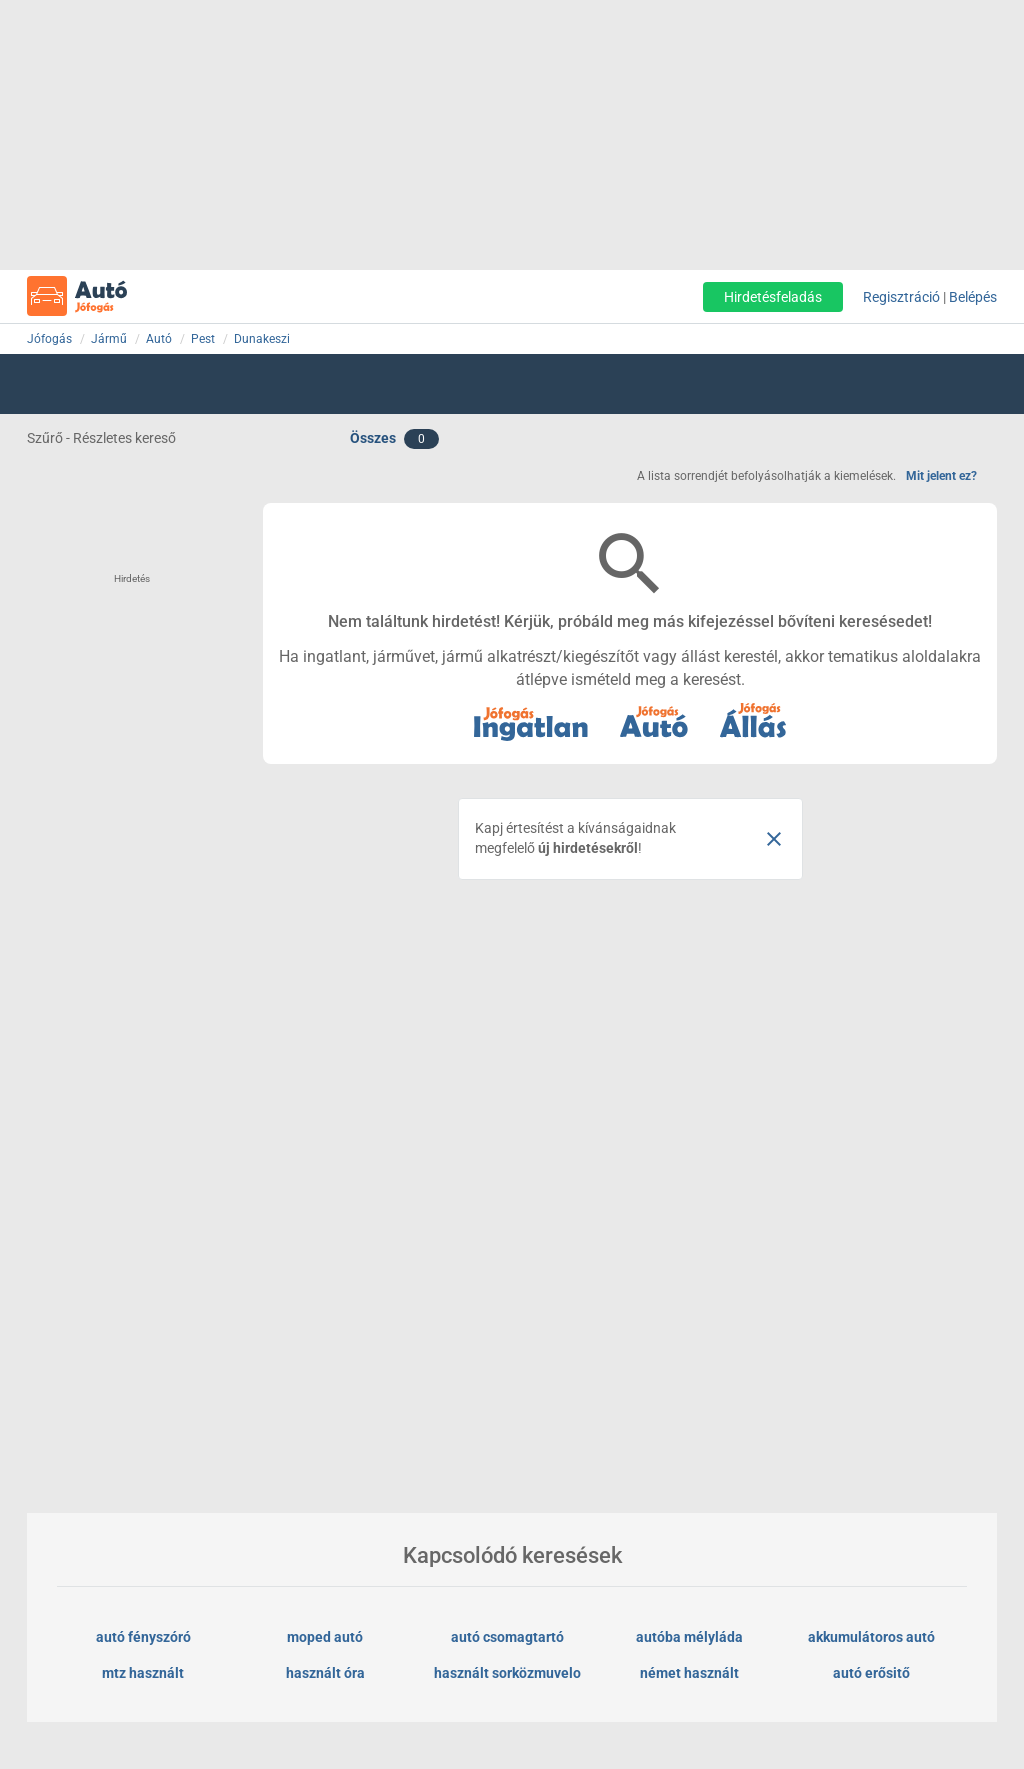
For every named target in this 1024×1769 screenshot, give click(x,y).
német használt (689, 1673)
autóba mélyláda (689, 1637)
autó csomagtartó (507, 1637)
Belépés (973, 297)
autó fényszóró (143, 1637)
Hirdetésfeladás (773, 297)
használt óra (325, 1673)
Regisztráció (901, 297)
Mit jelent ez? (941, 476)
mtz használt (143, 1673)
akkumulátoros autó (871, 1637)
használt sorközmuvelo (507, 1673)
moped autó (325, 1637)
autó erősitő (871, 1673)
